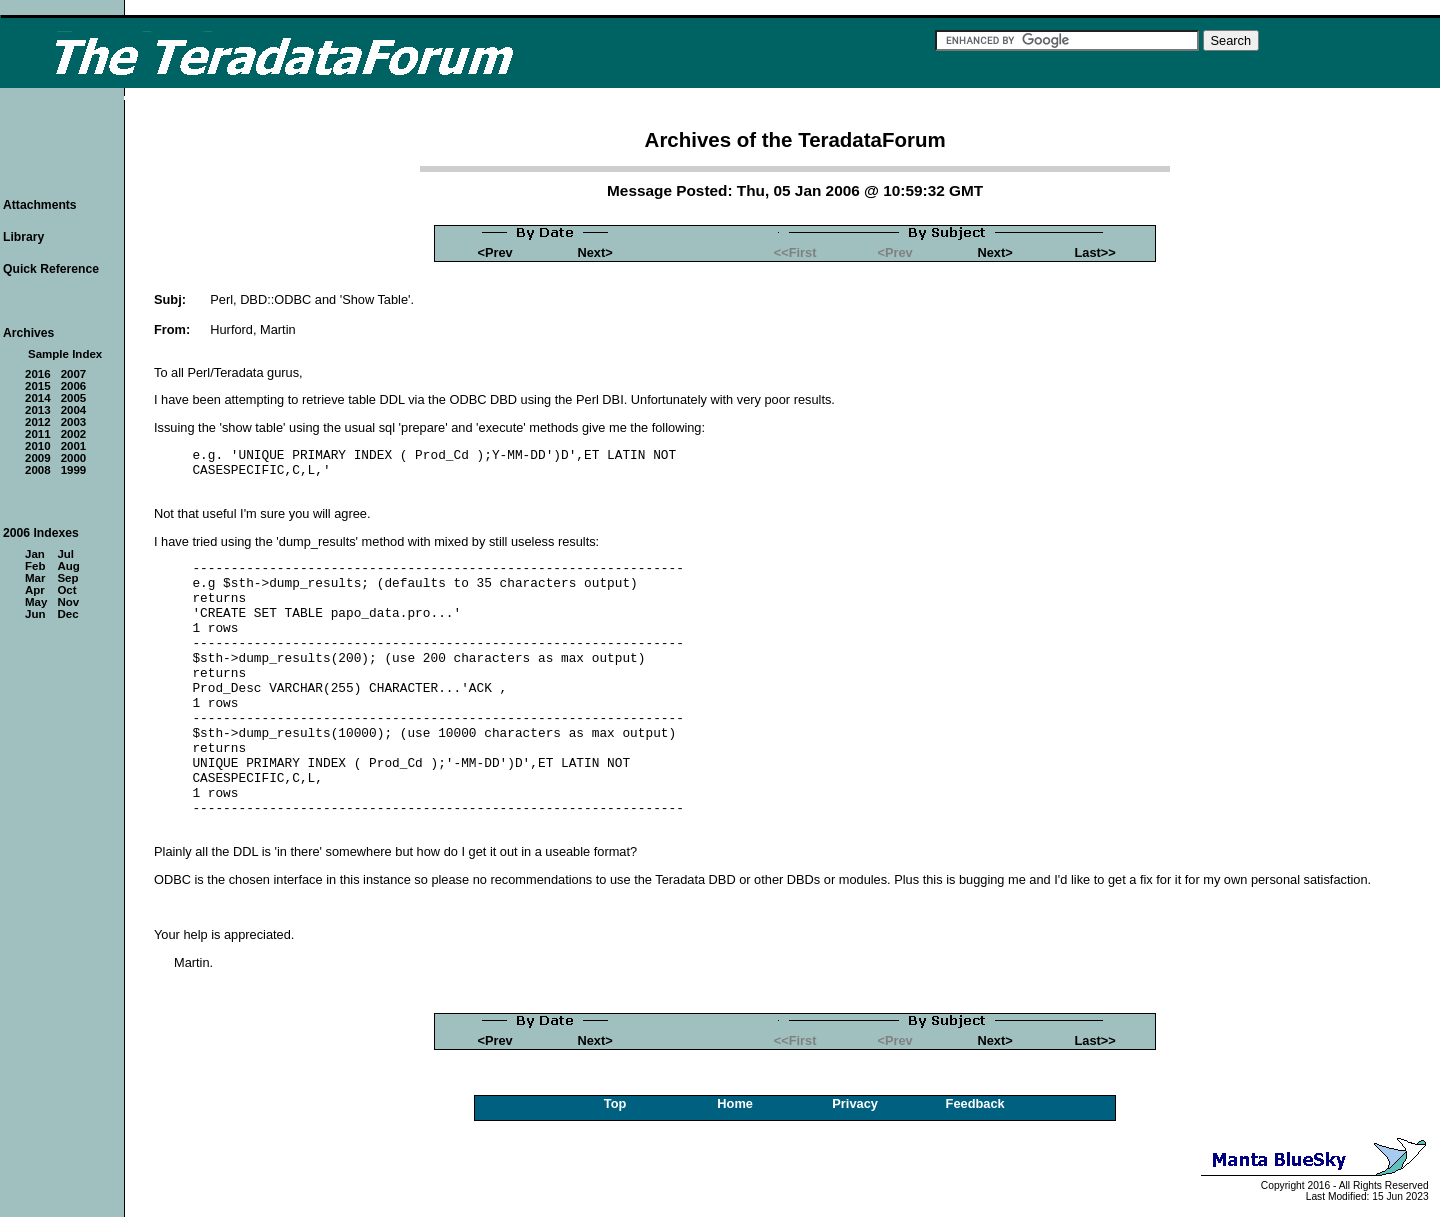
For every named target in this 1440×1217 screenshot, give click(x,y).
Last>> (1094, 252)
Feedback (975, 1103)
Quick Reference (51, 269)
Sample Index (65, 354)
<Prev (494, 252)
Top (615, 1103)
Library (23, 237)
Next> (595, 252)
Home (735, 1103)
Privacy (855, 1103)
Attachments (40, 205)
